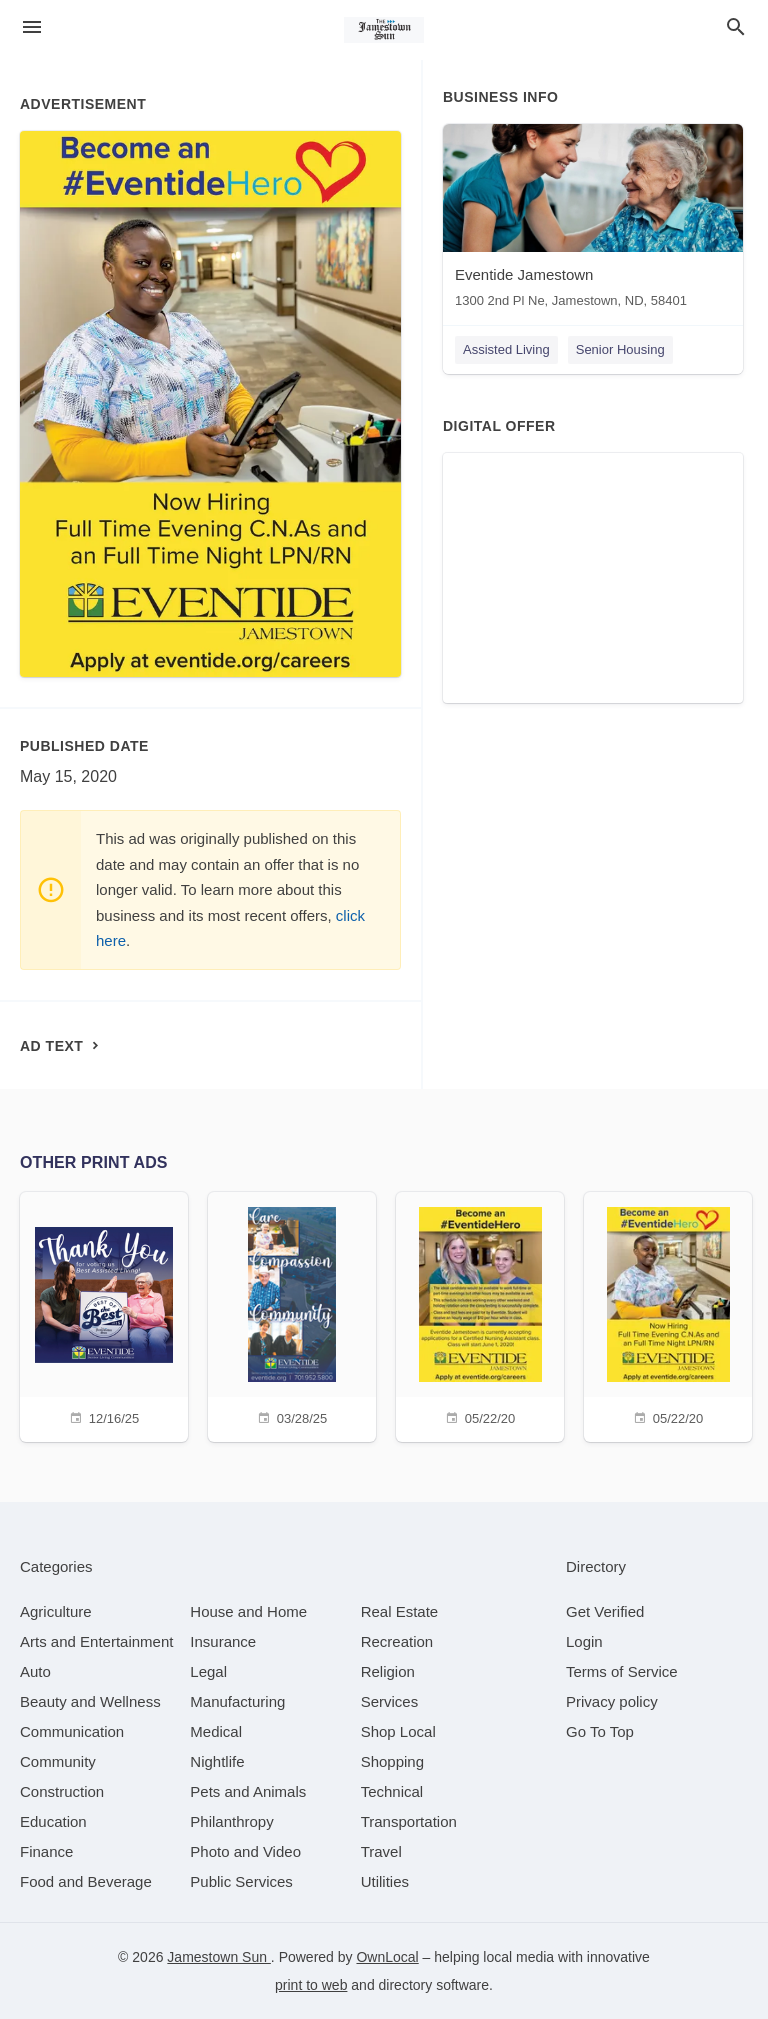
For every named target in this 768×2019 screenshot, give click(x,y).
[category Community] (58, 1761)
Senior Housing (620, 349)
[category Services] (390, 1701)
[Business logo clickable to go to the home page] (384, 30)
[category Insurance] (223, 1641)
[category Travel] (381, 1851)
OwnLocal (387, 1957)
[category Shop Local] (398, 1731)
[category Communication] (72, 1731)
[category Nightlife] (217, 1761)
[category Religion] (388, 1671)
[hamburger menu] (32, 27)
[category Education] (53, 1821)
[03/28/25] (292, 1314)
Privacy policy (612, 1701)
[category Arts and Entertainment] (96, 1641)
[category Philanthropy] (231, 1821)
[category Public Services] (241, 1881)
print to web (311, 1985)
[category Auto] (35, 1671)
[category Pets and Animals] (248, 1791)
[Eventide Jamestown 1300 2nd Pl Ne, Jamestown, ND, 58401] (593, 220)
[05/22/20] (480, 1314)
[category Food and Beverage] (86, 1881)
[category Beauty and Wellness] (90, 1701)
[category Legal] (208, 1671)
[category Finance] (46, 1851)
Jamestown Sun (219, 1957)
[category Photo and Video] (245, 1851)
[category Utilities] (385, 1881)
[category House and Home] (248, 1611)
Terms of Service (622, 1671)
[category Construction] (62, 1791)
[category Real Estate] (400, 1611)
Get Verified (605, 1611)
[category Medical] (216, 1731)
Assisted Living (506, 349)
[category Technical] (392, 1791)
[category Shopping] (392, 1761)
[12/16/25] (104, 1314)
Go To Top (600, 1731)
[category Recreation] (397, 1641)
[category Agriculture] (56, 1611)
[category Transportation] (409, 1821)
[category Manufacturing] (237, 1701)
